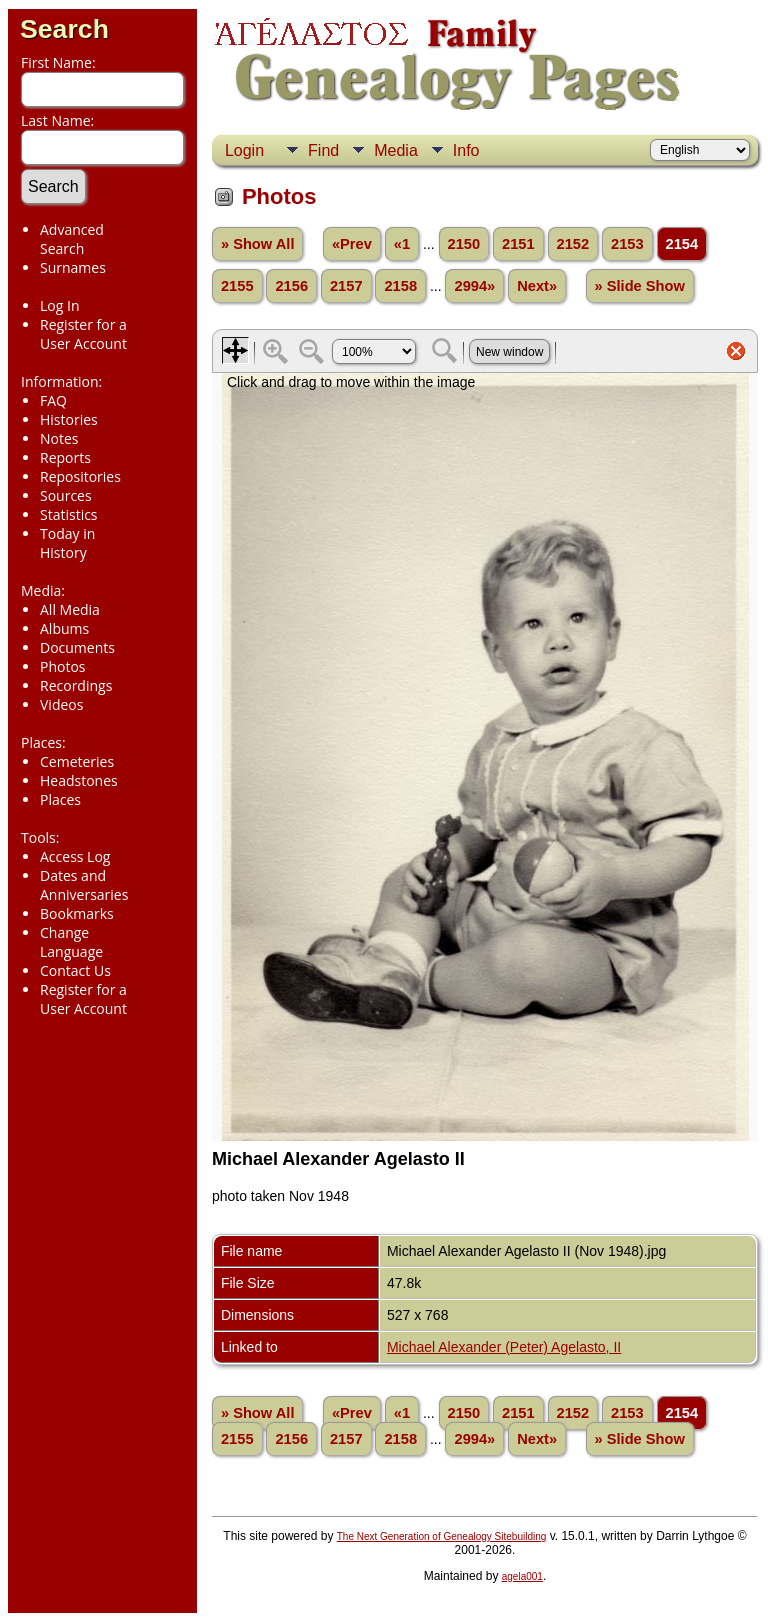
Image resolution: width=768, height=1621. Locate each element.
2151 (518, 244)
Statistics (69, 514)
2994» (474, 286)
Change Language (71, 942)
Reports (65, 457)
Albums (64, 628)
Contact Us (75, 970)
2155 (237, 286)
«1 (402, 244)
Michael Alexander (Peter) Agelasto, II (504, 1347)
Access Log (75, 856)
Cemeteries (77, 761)
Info (466, 150)
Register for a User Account (83, 334)
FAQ (53, 400)
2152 (573, 244)
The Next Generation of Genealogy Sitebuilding (442, 1536)
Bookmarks (77, 913)
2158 (400, 286)
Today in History (67, 543)
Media (396, 150)
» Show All (258, 244)
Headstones (79, 780)
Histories (69, 419)
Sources (66, 495)
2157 (346, 286)
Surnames (73, 267)
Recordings (76, 685)
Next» (537, 286)
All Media (70, 609)
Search (64, 29)
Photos (63, 666)
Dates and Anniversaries (84, 885)
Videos (61, 704)
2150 (464, 244)
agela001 (522, 1576)
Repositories (80, 476)
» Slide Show (640, 286)
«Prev (352, 244)
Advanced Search (72, 239)
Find (323, 150)
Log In (59, 305)
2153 (627, 244)
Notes (59, 438)
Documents (77, 647)
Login (244, 150)
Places (60, 799)
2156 (291, 286)
